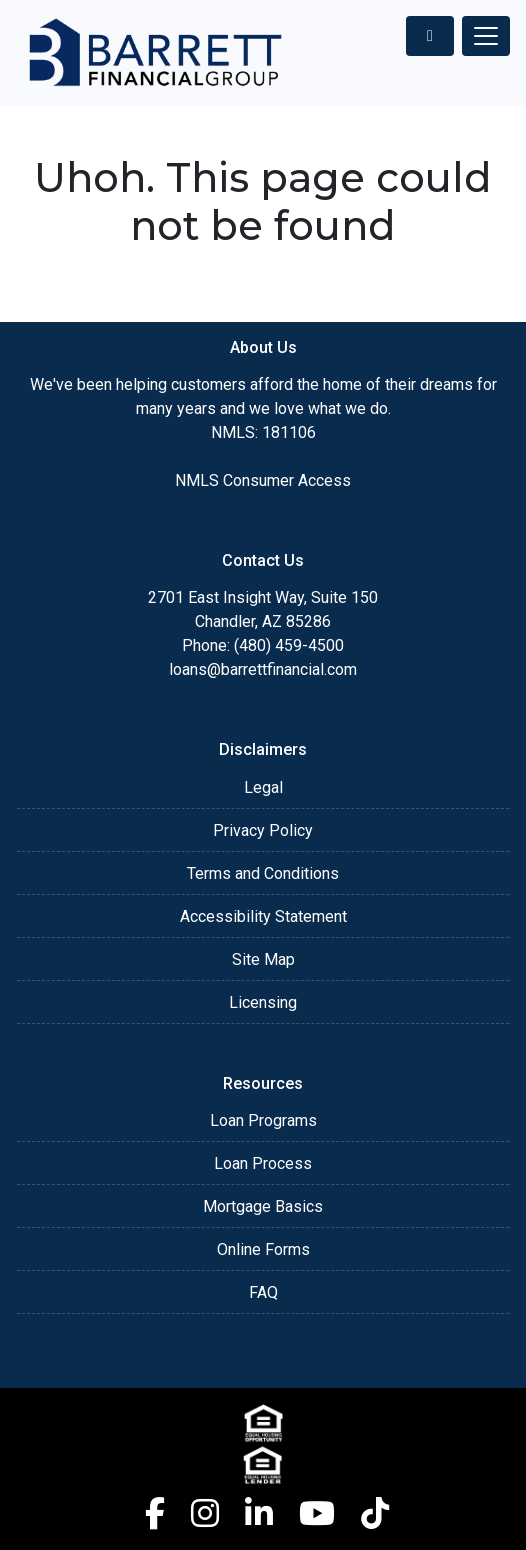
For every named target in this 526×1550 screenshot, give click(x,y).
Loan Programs (263, 1120)
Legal (263, 787)
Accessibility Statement (263, 916)
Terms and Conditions (263, 873)
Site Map (263, 959)
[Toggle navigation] (486, 36)
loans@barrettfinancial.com (263, 669)
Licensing (263, 1002)
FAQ (263, 1292)
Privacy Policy (263, 830)
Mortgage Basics (263, 1206)
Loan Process (263, 1163)
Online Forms (263, 1249)
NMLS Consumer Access (263, 480)
